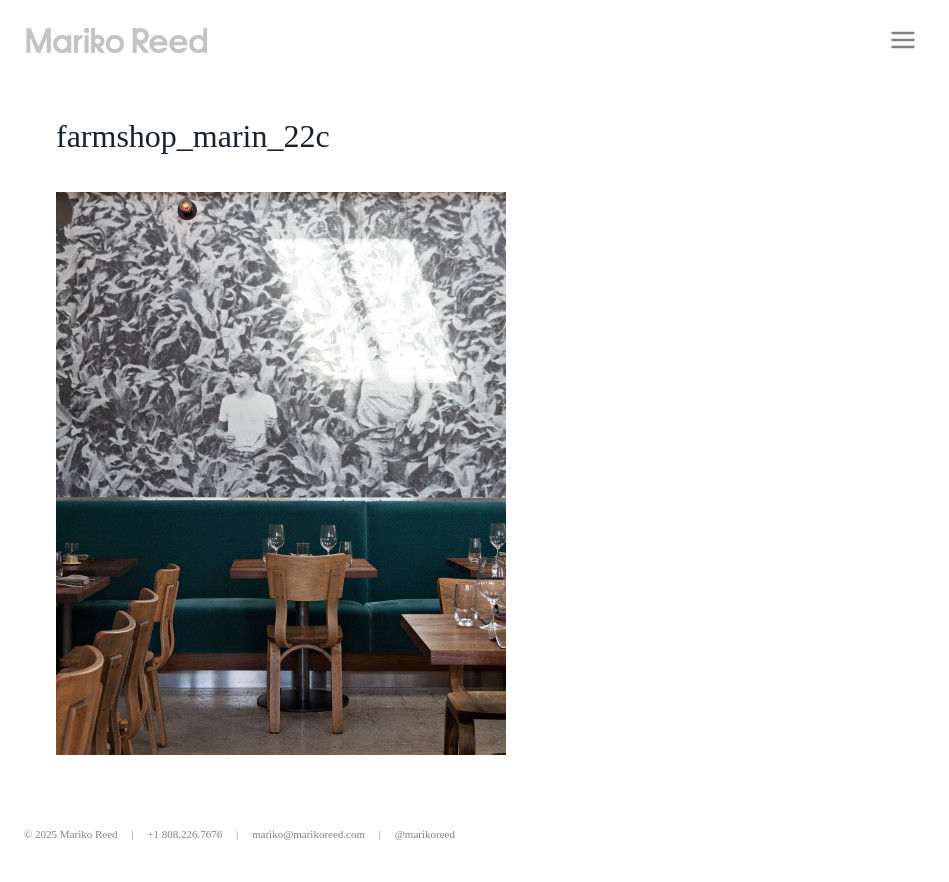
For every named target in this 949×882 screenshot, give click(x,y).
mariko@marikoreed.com (308, 834)
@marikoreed (425, 834)
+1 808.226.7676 (184, 834)
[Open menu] (902, 39)
